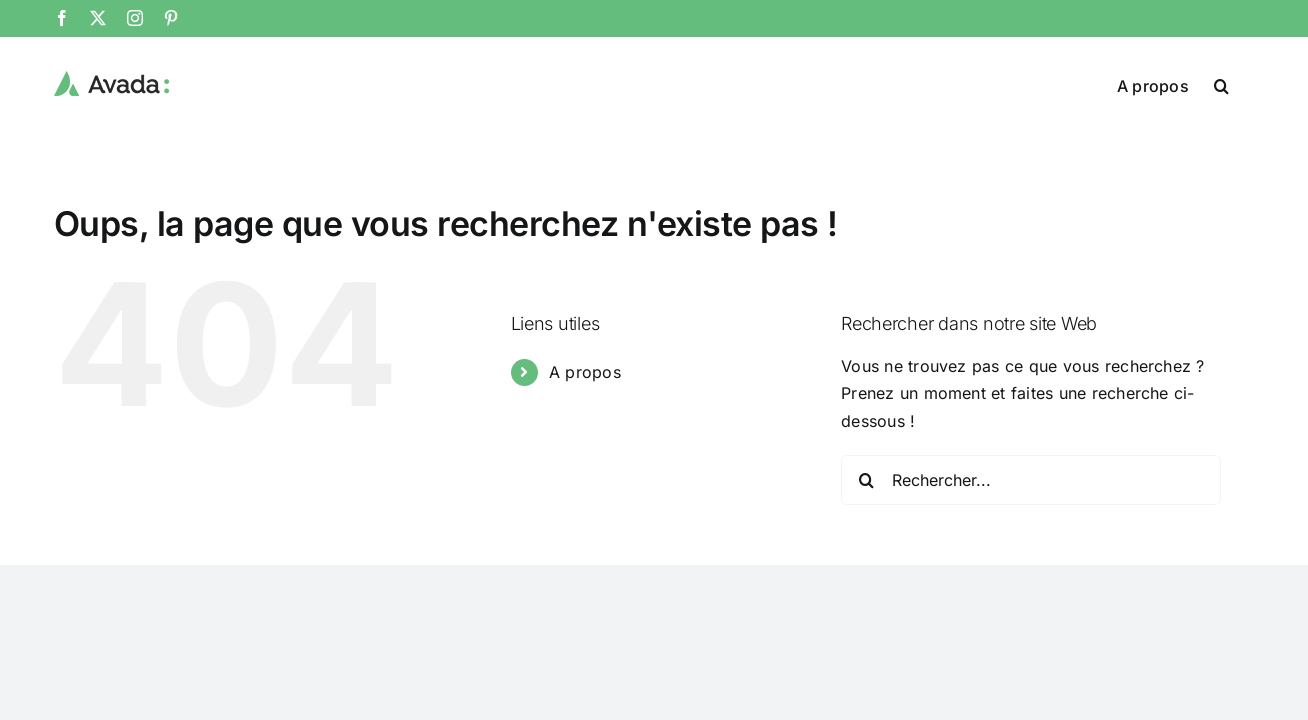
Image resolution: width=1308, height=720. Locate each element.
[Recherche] (866, 480)
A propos (585, 372)
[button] (1246, 84)
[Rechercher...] (1031, 480)
